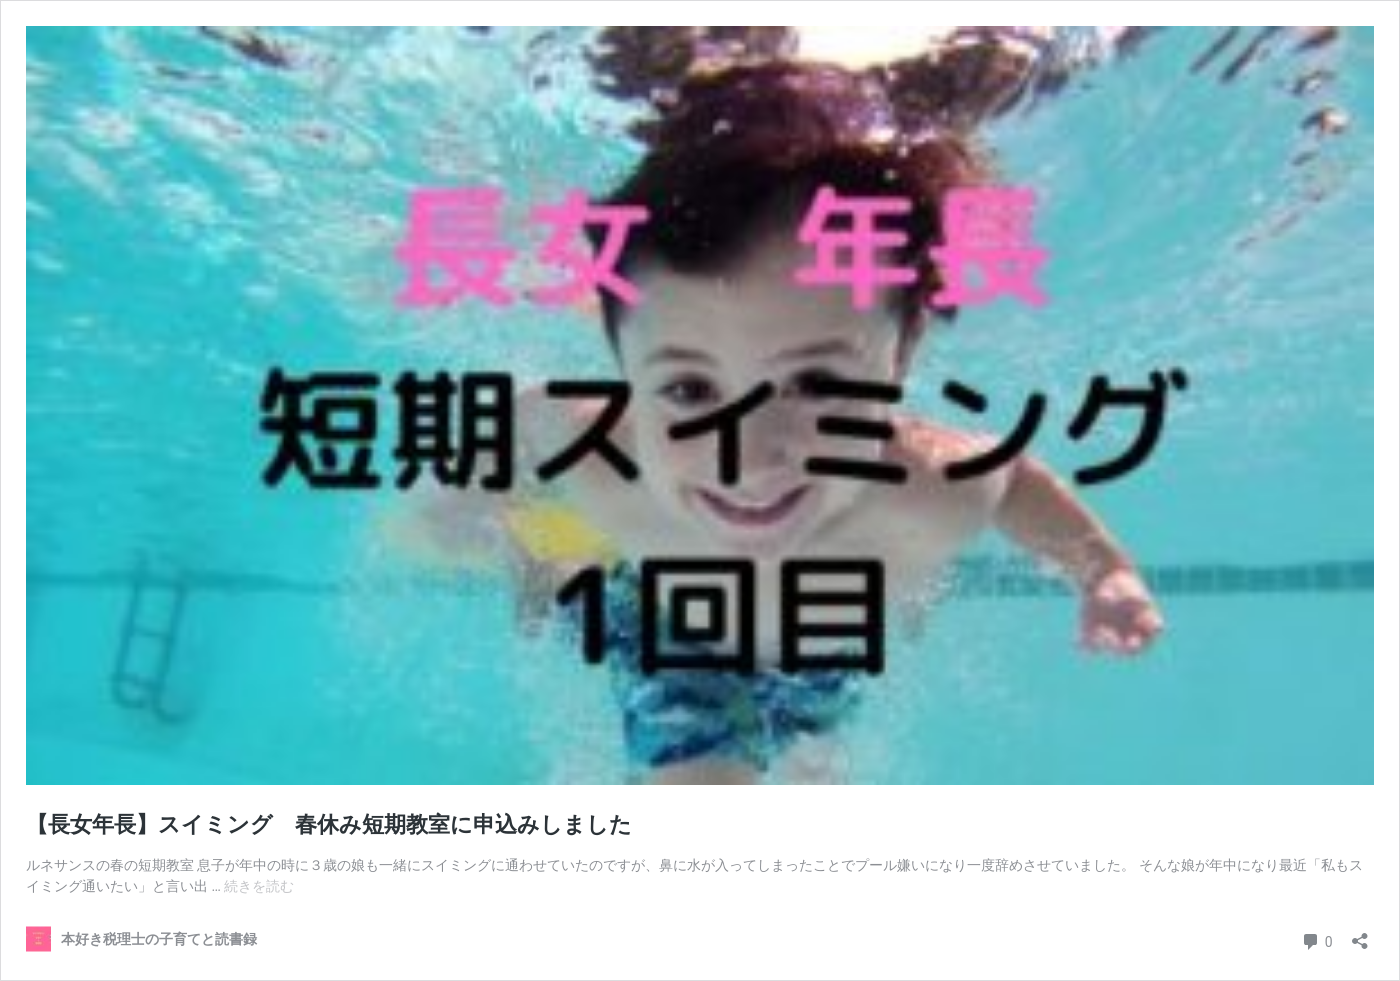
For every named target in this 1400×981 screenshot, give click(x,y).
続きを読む (259, 886)
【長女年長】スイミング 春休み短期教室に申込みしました (340, 824)
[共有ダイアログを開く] (1360, 934)
